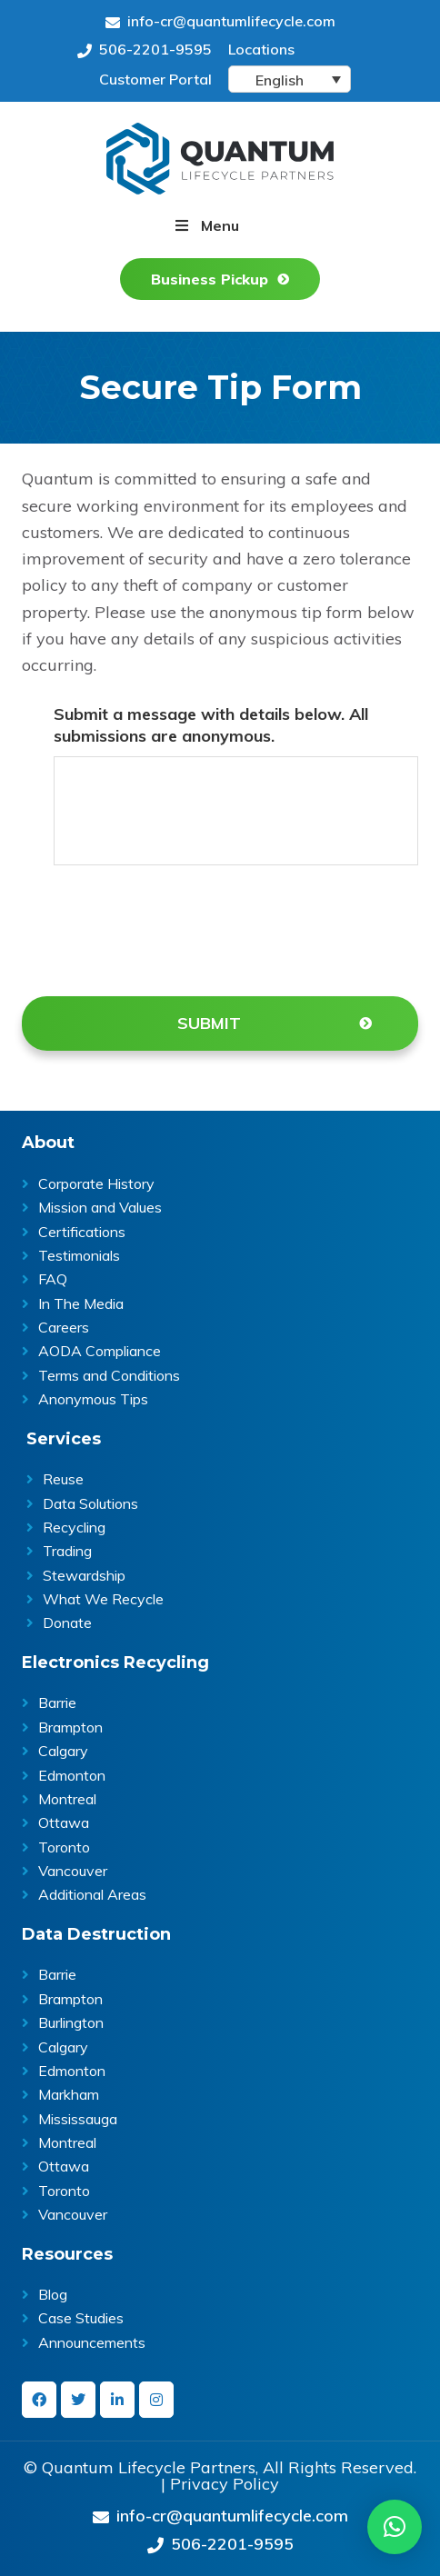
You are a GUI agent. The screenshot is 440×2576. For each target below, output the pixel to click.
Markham (68, 2094)
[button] (394, 2527)
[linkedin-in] (117, 2399)
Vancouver (72, 1871)
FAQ (52, 1279)
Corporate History (96, 1183)
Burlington (71, 2022)
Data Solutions (90, 1503)
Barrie (57, 1702)
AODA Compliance (99, 1351)
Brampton (70, 1727)
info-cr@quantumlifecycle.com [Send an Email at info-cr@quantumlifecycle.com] (220, 21)
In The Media (81, 1303)
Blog (52, 2294)
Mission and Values (100, 1207)
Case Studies (81, 2318)
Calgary (63, 1751)
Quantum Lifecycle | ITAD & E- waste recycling (220, 158)
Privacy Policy (224, 2484)
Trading (67, 1551)
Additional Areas (92, 1894)
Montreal (67, 1799)
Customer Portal (155, 79)
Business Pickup (209, 279)
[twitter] (78, 2399)
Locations (261, 49)
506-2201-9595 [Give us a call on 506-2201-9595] (144, 49)
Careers (63, 1327)
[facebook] (39, 2399)
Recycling (74, 1527)
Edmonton (71, 1775)
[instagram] (156, 2399)
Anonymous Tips (93, 1399)
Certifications (81, 1232)
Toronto (64, 1847)
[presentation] (192, 927)
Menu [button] (220, 225)
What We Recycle (103, 1599)
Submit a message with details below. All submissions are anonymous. (211, 724)
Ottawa (63, 1822)
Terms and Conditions (109, 1375)
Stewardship (84, 1575)
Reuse (63, 1479)
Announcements (91, 2342)
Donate (67, 1622)
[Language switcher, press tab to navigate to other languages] (289, 79)
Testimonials (79, 1255)
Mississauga (77, 2119)
